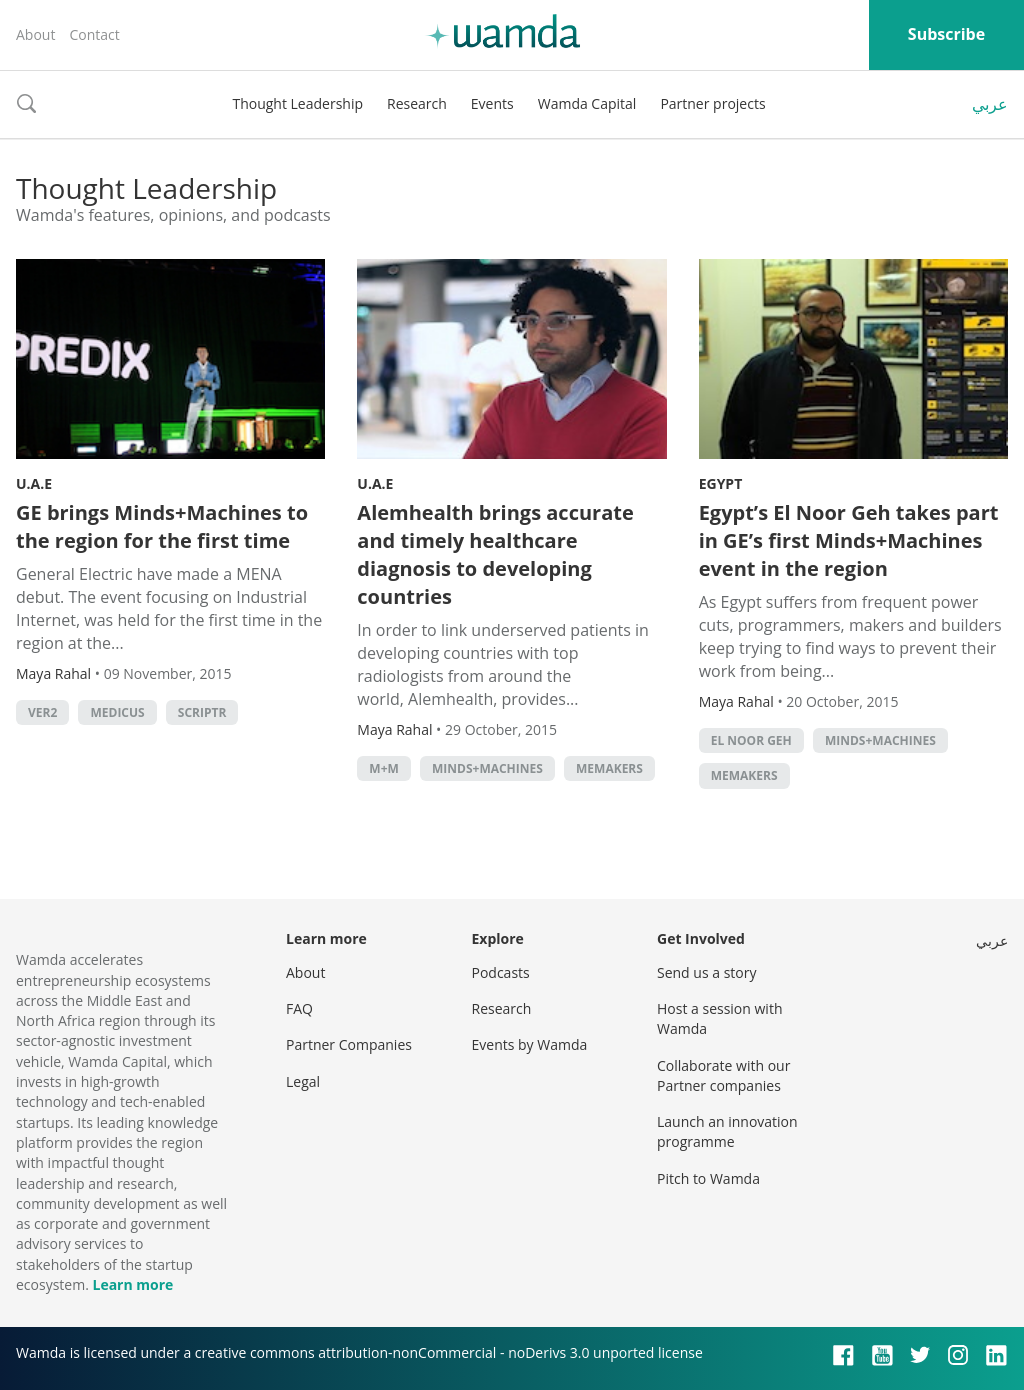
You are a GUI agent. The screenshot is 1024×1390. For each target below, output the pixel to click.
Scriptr (202, 712)
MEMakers (609, 768)
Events (492, 103)
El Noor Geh (751, 740)
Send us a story (706, 972)
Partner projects (712, 103)
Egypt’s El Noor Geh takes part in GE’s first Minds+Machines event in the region (849, 540)
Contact (94, 34)
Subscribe (946, 34)
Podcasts (501, 972)
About (35, 34)
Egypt (721, 483)
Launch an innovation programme (727, 1131)
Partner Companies (349, 1044)
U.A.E (34, 483)
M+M (384, 768)
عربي (990, 104)
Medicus (117, 712)
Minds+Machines (487, 768)
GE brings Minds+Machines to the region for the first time (162, 526)
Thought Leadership (297, 103)
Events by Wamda (530, 1044)
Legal (303, 1081)
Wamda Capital (587, 103)
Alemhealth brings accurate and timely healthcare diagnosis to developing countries (495, 554)
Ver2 (42, 712)
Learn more (132, 1284)
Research (417, 103)
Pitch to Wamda (708, 1178)
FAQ (299, 1008)
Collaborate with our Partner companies (723, 1075)
